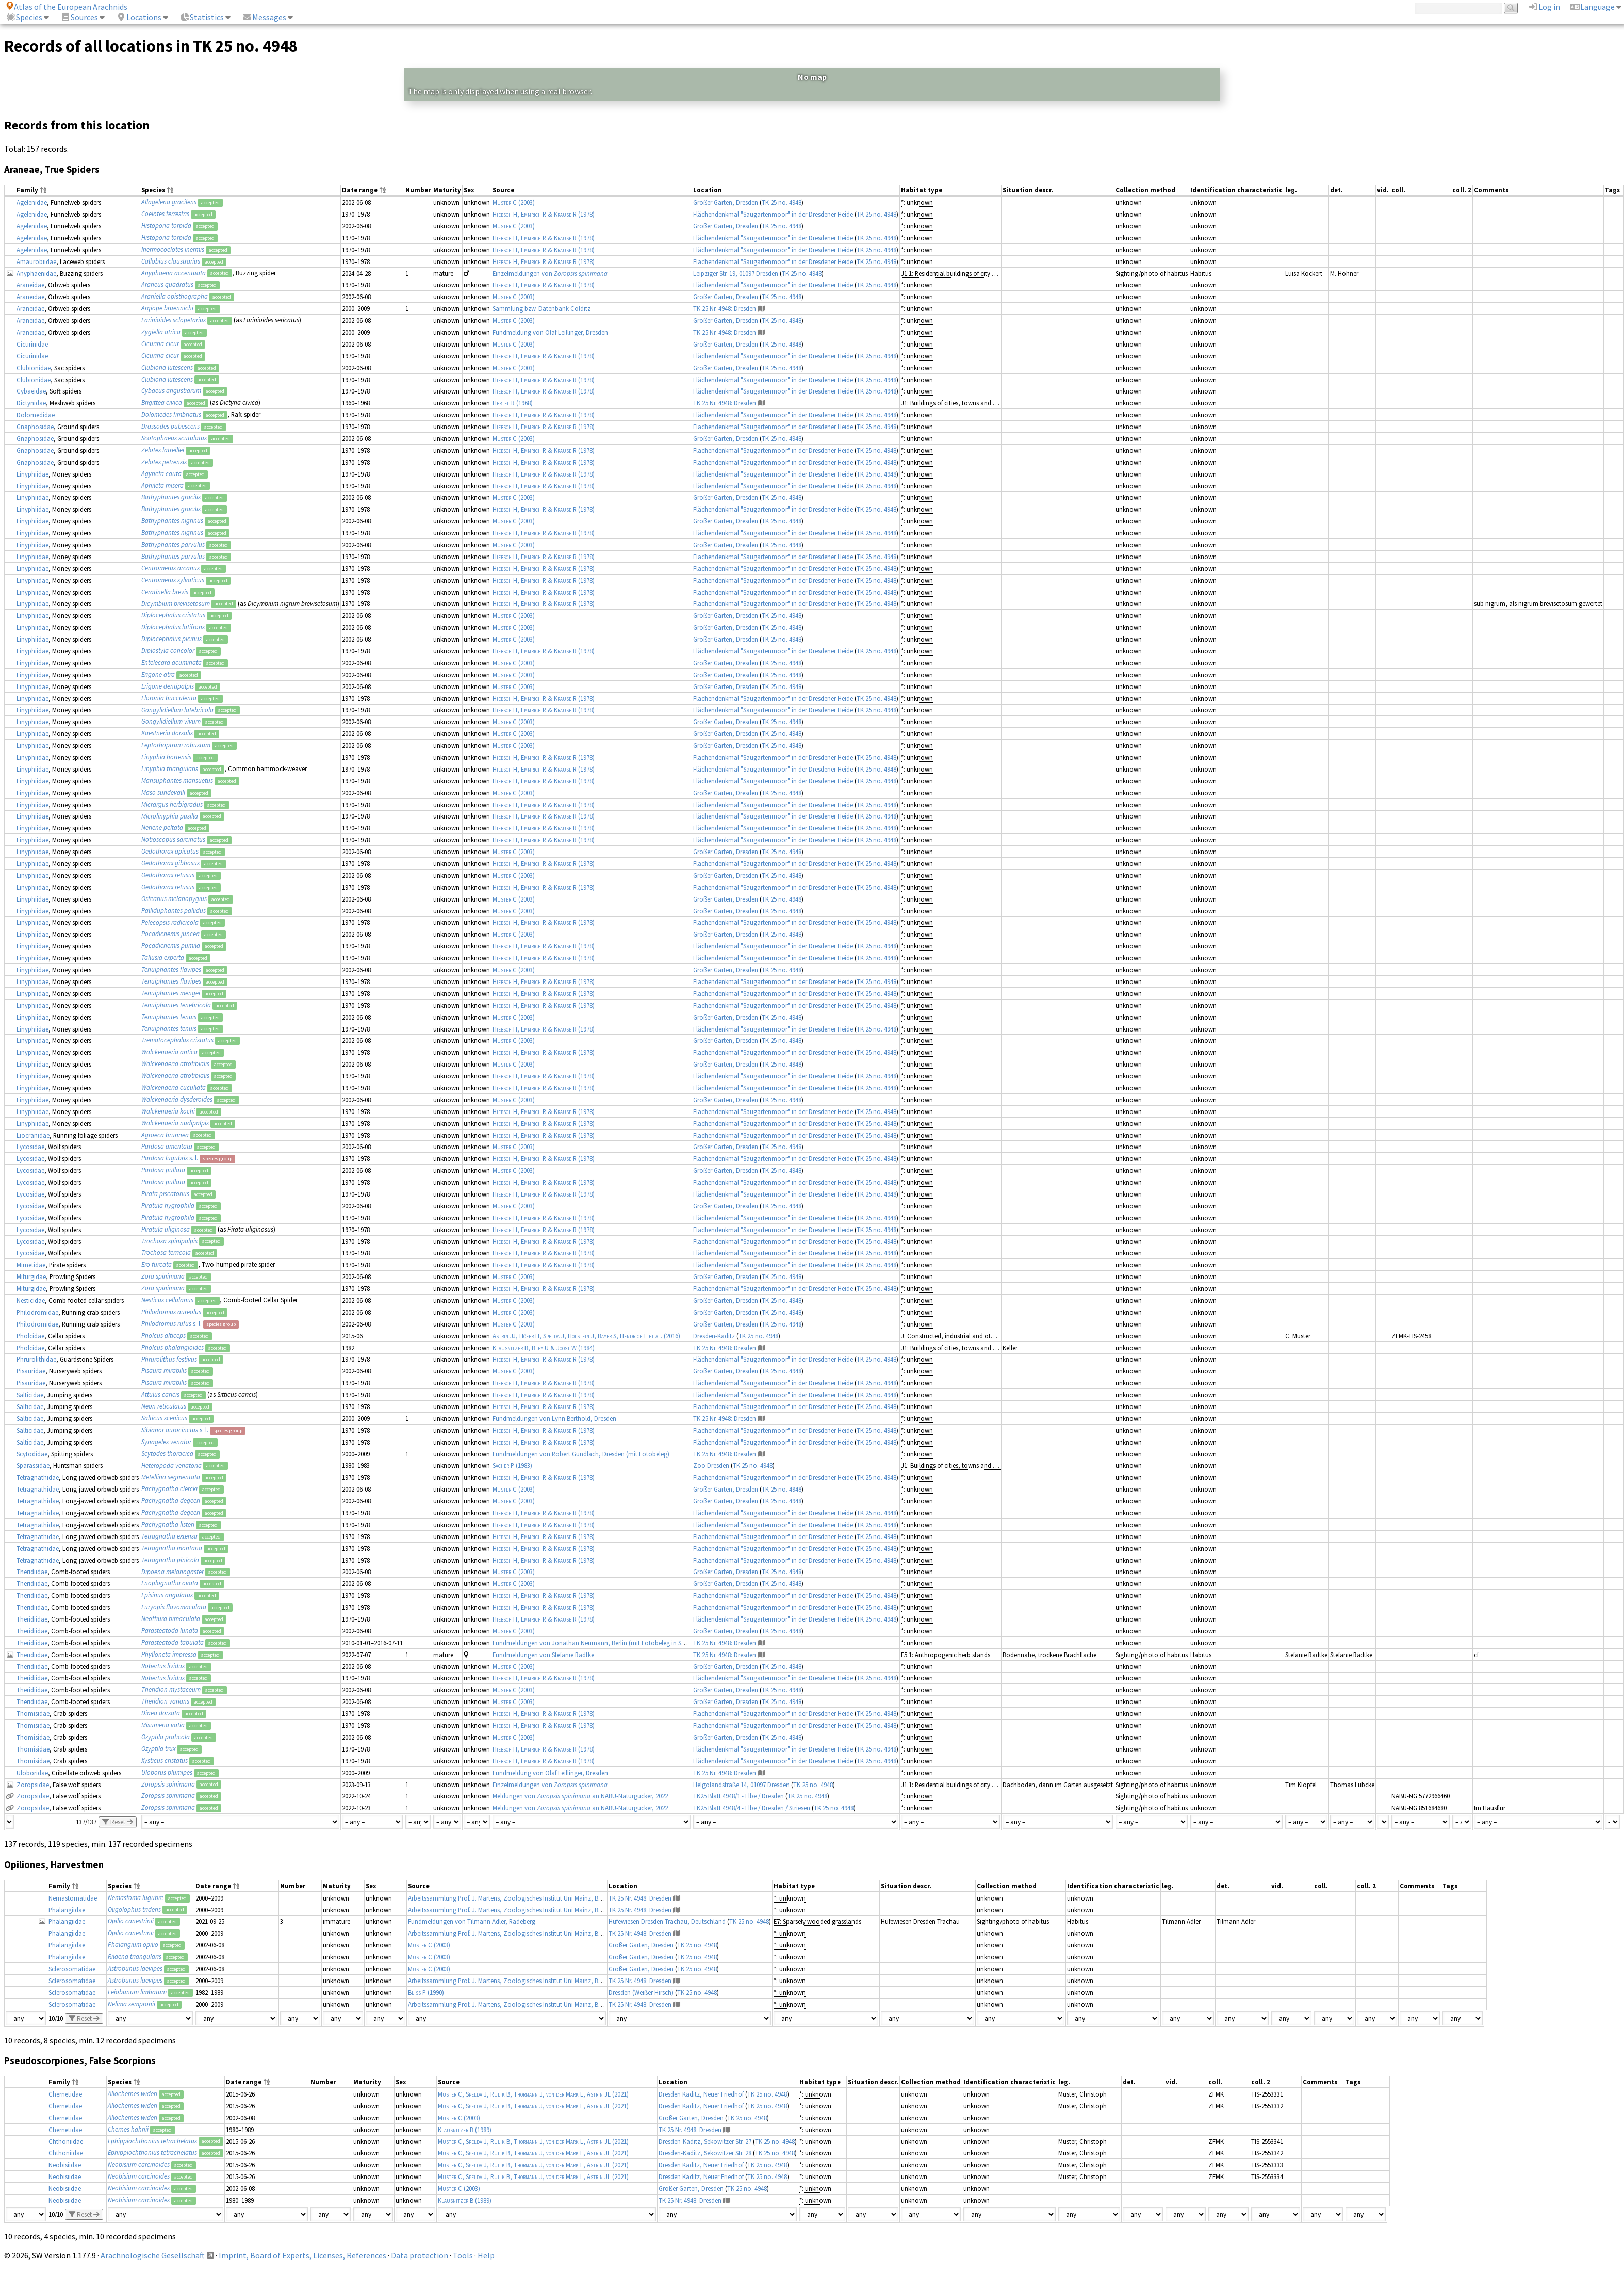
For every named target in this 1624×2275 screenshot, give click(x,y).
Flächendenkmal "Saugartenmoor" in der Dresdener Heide (773, 214)
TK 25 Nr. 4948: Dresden (724, 308)
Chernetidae (65, 2094)
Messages (264, 17)
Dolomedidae (36, 415)
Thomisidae (33, 1713)
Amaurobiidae (36, 261)
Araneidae (30, 285)
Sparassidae (33, 1465)
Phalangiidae (66, 1910)
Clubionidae (34, 368)
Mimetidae (31, 1265)
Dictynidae (31, 403)
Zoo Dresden (711, 1465)
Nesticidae (31, 1300)
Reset (117, 1822)
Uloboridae (32, 1773)
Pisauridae (31, 1371)
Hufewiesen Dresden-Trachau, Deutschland (667, 1921)
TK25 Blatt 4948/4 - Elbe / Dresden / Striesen (751, 1808)
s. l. (169, 1158)
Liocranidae (33, 1135)
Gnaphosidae (35, 426)
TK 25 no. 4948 (781, 202)
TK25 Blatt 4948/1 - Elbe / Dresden (738, 1796)
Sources (79, 17)
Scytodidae (32, 1454)
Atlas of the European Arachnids (66, 7)
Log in (1544, 7)
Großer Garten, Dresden (725, 202)
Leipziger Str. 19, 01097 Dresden (735, 273)
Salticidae (30, 1394)
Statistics (201, 17)
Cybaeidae (31, 391)
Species (24, 17)
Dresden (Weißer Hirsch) (641, 1992)
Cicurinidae (32, 344)
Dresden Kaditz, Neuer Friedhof (701, 2094)
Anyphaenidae (36, 273)
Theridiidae (32, 1571)
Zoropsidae (33, 1784)
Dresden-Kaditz (714, 1336)
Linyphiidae (32, 474)
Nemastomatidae (72, 1898)
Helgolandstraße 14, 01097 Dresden (741, 1784)
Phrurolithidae (36, 1359)
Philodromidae (37, 1312)
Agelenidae (32, 202)
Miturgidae (31, 1276)
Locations (138, 17)
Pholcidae (30, 1336)
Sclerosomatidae (71, 1969)
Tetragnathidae (38, 1477)
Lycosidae (30, 1146)
